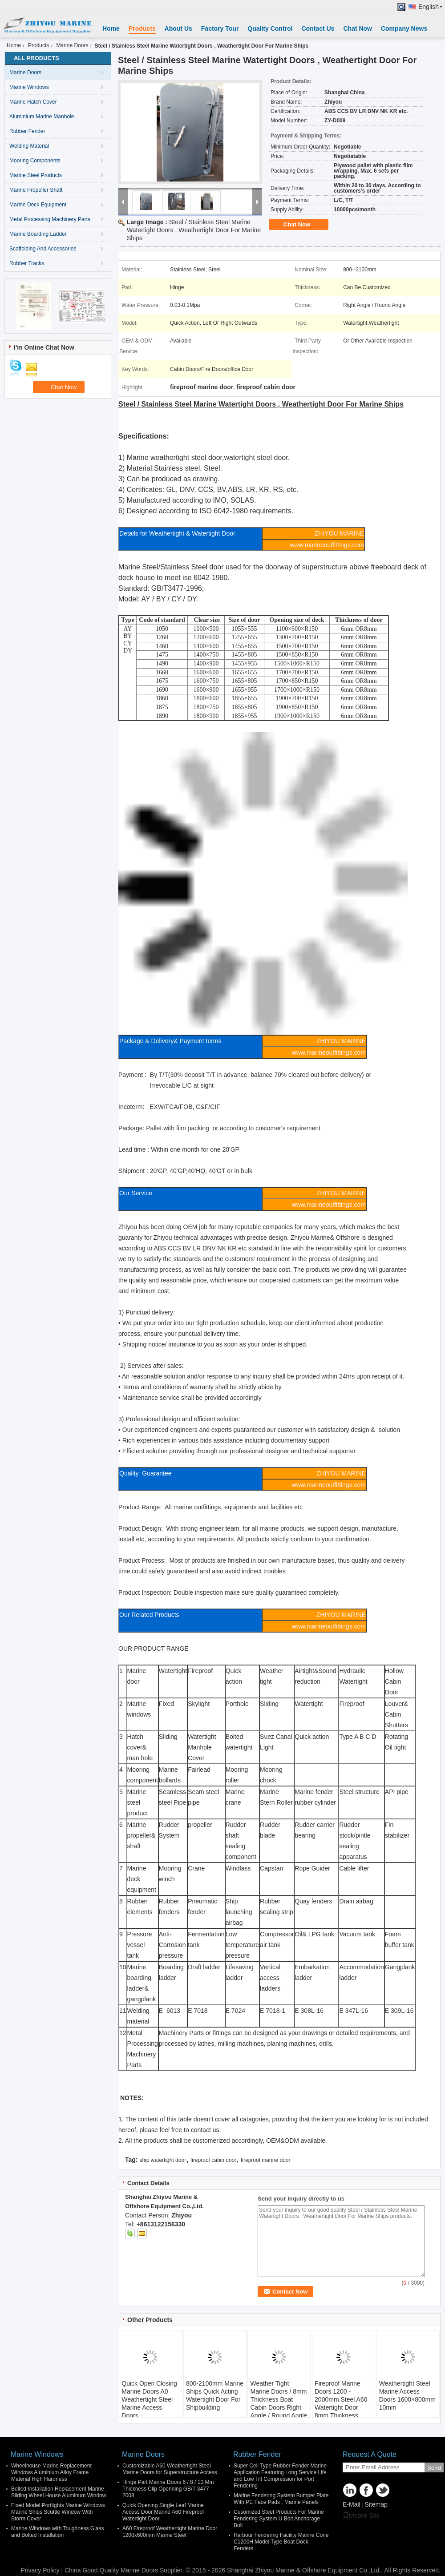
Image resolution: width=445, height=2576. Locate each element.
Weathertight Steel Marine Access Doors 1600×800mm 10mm (407, 2395)
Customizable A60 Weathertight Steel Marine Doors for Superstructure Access (169, 2469)
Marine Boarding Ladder (38, 234)
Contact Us (317, 28)
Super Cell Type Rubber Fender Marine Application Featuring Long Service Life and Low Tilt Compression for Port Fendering (280, 2476)
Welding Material (29, 146)
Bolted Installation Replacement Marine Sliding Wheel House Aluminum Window (58, 2492)
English (430, 7)
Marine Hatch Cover (33, 102)
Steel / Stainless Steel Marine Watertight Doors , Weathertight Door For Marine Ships (194, 230)
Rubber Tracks (26, 263)
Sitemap (375, 2504)
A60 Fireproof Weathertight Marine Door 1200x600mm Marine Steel (169, 2531)
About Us (178, 28)
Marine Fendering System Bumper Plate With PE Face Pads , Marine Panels (281, 2498)
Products (142, 28)
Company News (404, 28)
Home (111, 28)
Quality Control (269, 28)
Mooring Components (35, 160)
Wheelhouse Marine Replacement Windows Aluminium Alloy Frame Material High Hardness (51, 2472)
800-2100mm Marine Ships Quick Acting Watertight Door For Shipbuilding (214, 2395)
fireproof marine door (265, 2160)
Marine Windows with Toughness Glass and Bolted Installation (57, 2531)
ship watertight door (162, 2160)
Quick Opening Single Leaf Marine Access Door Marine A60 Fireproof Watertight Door (163, 2512)
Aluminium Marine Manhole (41, 116)
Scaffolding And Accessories (43, 249)
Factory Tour (220, 28)
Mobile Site (361, 2515)
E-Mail (351, 2504)
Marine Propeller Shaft (35, 190)
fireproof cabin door (213, 2160)
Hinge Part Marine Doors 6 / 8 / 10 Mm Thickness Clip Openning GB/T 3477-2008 (168, 2489)
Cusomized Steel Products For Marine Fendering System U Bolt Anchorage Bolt (279, 2518)
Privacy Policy (39, 2570)
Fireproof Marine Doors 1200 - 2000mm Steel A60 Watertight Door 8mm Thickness (341, 2399)
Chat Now (357, 28)
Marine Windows (29, 87)
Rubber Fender (27, 131)
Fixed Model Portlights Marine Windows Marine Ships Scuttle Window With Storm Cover (58, 2512)
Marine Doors (72, 45)
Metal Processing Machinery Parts (49, 219)
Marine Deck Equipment (37, 205)
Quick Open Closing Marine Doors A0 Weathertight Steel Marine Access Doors (149, 2399)
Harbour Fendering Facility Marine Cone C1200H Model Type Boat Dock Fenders (281, 2542)
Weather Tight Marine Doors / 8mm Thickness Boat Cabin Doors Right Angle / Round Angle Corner (278, 2403)
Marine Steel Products (35, 175)
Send (434, 2467)
